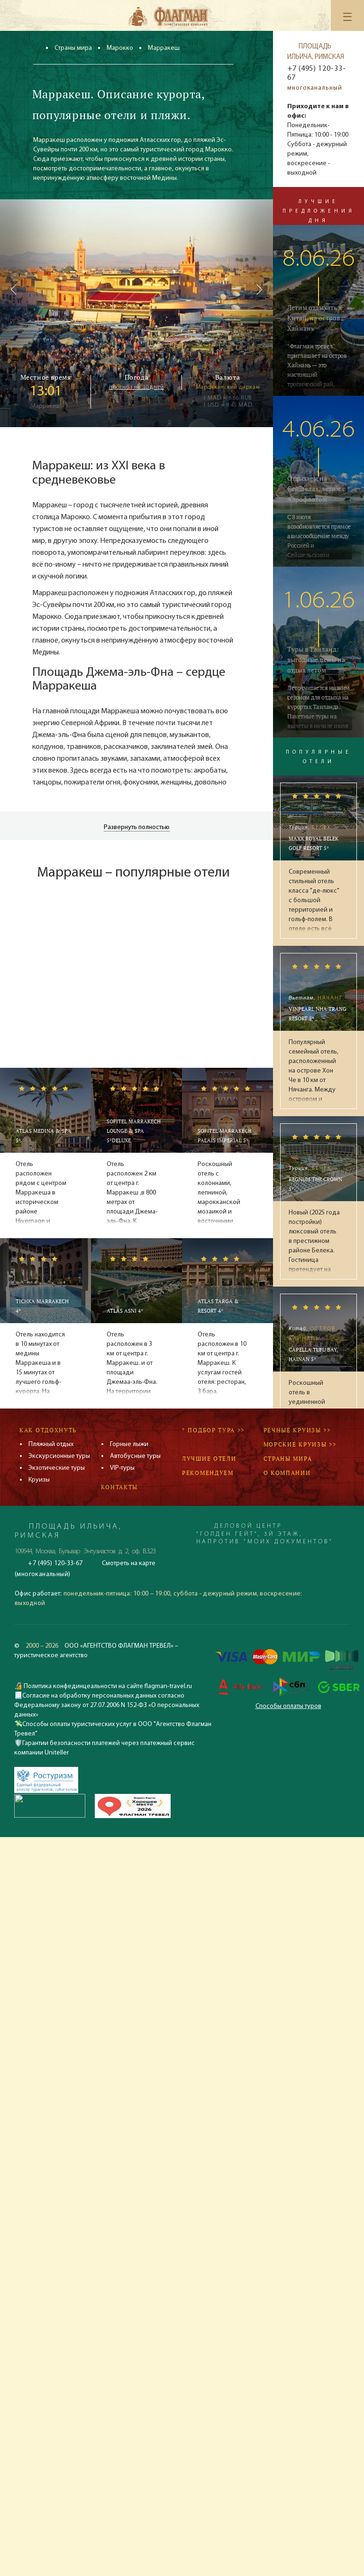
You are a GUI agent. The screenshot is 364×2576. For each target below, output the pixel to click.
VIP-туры (122, 1468)
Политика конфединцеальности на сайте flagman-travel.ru (107, 1686)
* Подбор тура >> (213, 1430)
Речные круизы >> (297, 1430)
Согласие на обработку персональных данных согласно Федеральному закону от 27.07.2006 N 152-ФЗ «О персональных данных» (106, 1705)
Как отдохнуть (48, 1430)
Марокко (120, 48)
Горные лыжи (129, 1444)
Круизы (39, 1480)
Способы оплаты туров (288, 1706)
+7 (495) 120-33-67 (316, 73)
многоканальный (314, 88)
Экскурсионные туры (59, 1456)
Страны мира (73, 48)
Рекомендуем (208, 1472)
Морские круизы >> (300, 1444)
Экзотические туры (56, 1468)
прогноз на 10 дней (136, 387)
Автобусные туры (135, 1456)
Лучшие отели (209, 1458)
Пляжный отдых (50, 1444)
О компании (287, 1472)
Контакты (119, 1487)
